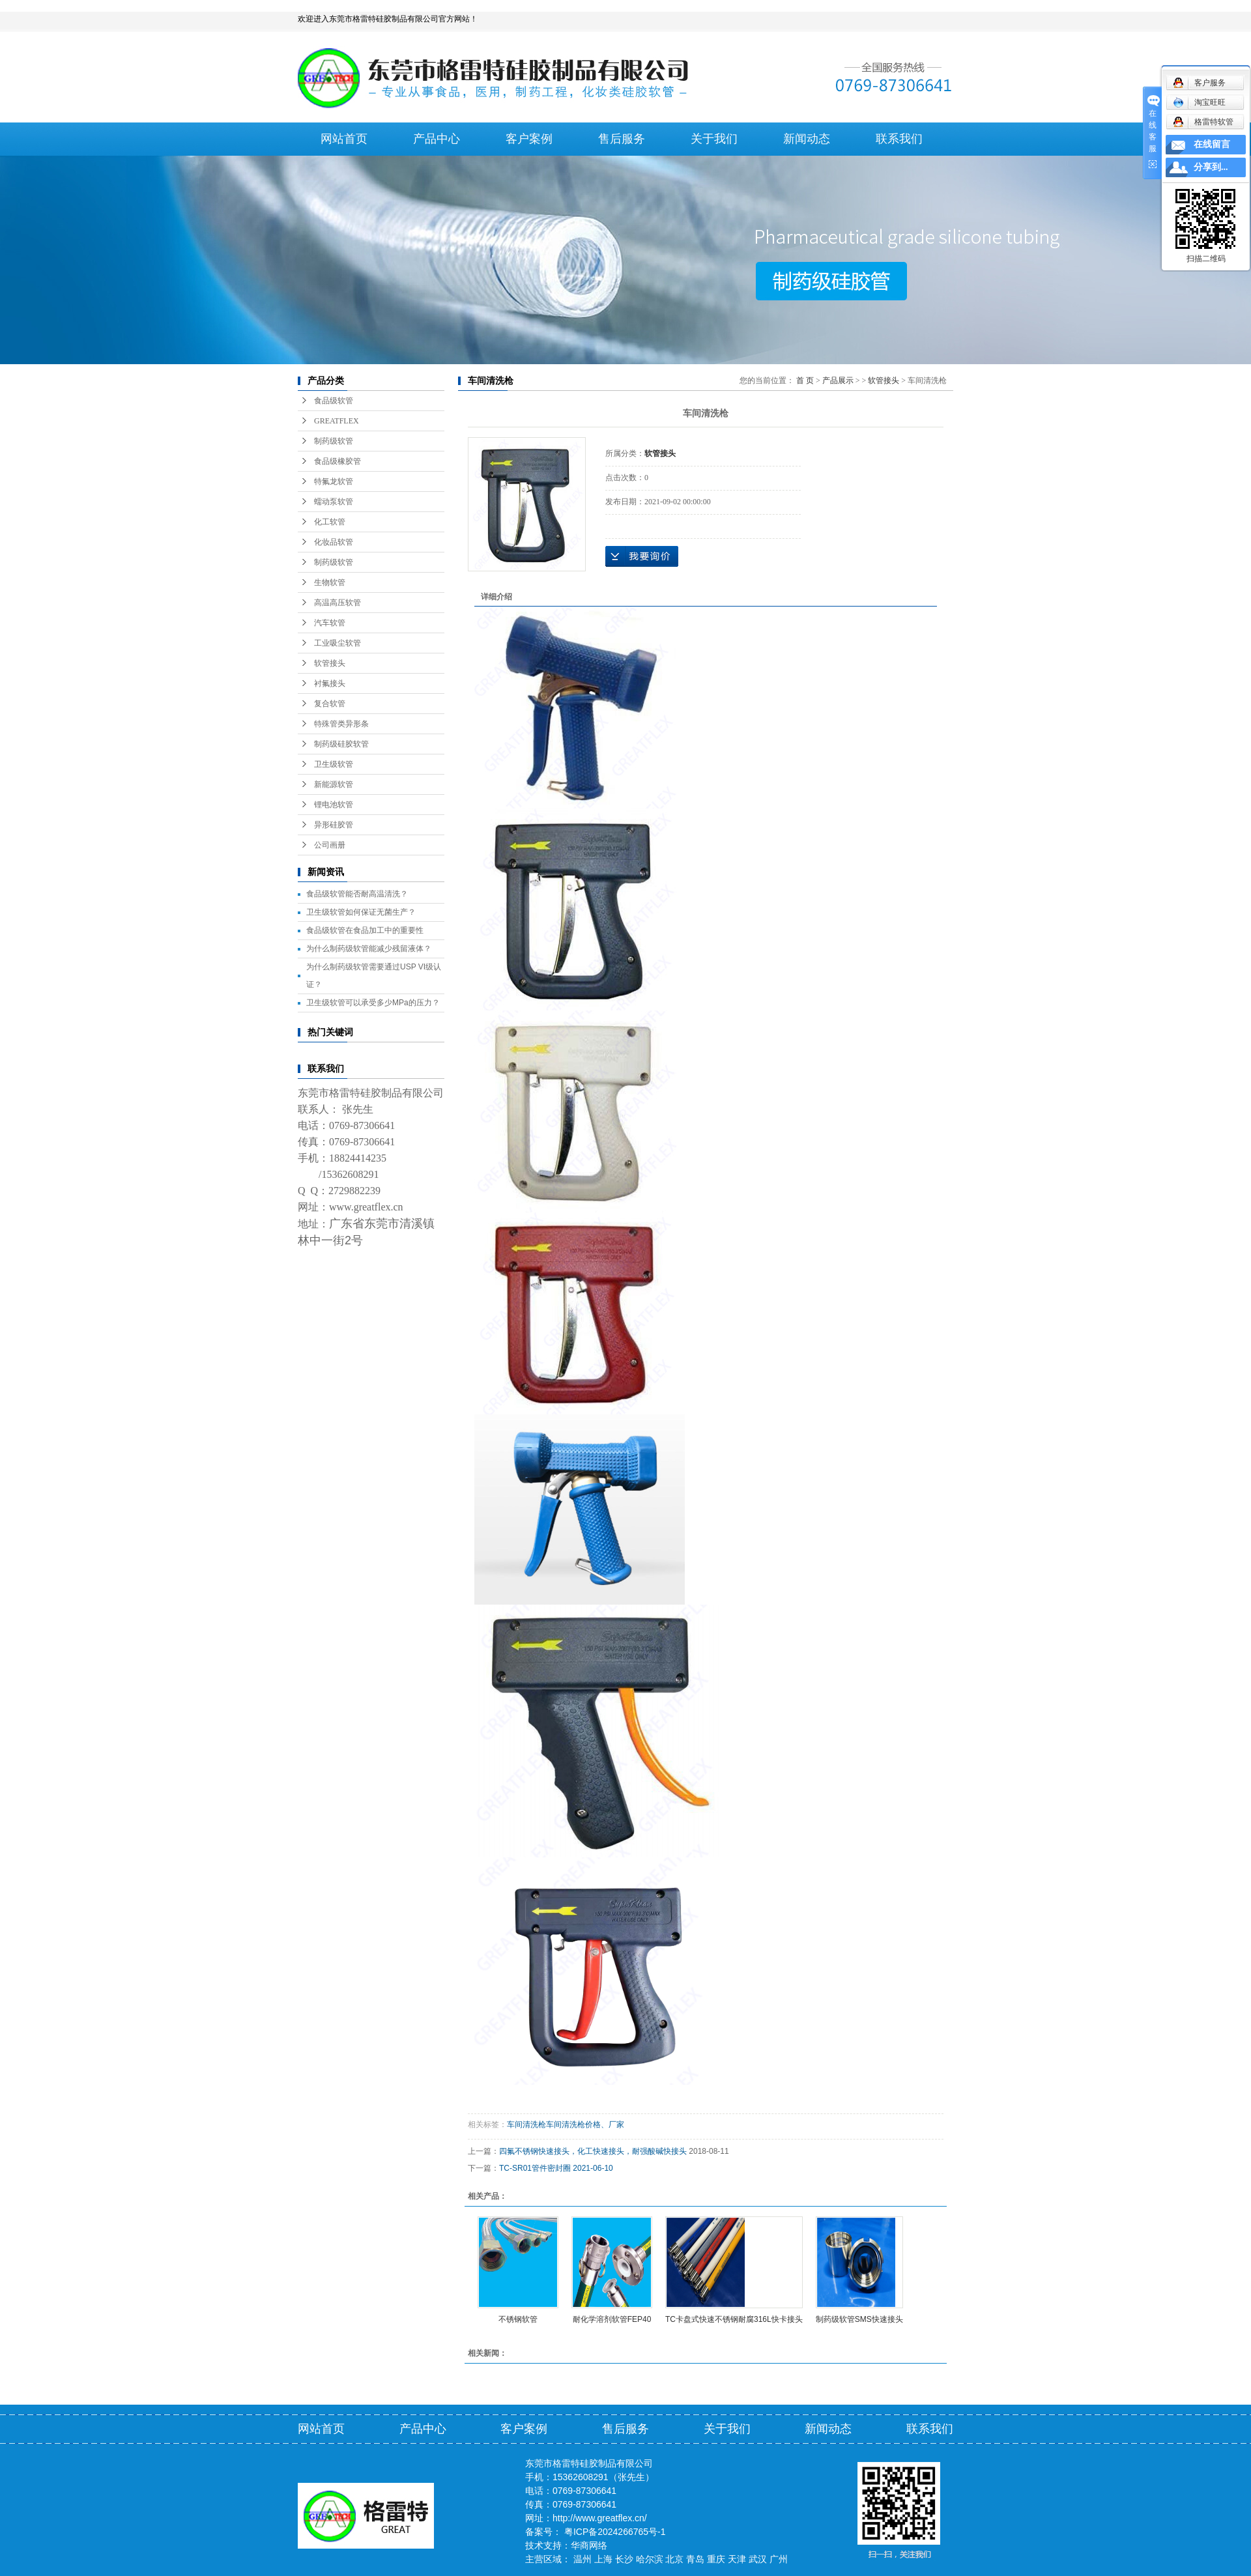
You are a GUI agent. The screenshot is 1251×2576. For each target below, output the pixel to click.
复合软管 (329, 703)
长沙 (624, 2559)
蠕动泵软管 (333, 501)
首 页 (805, 380)
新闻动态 (806, 138)
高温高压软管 (337, 602)
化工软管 (329, 521)
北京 (674, 2559)
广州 (778, 2559)
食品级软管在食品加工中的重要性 (365, 930)
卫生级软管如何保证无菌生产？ (361, 912)
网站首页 (344, 138)
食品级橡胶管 (337, 461)
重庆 (716, 2559)
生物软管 (329, 582)
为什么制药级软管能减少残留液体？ (368, 948)
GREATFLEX (336, 420)
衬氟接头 (329, 683)
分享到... (1211, 167)
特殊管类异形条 (341, 723)
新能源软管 (333, 784)
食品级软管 (333, 400)
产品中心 (436, 138)
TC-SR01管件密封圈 (535, 2168)
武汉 (758, 2559)
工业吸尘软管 (337, 643)
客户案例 (529, 138)
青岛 (695, 2559)
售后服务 (621, 138)
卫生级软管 (333, 764)
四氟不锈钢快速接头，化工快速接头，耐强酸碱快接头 (593, 2151)
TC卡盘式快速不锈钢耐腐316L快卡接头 (734, 2319)
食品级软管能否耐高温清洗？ (357, 893)
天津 (737, 2559)
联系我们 (899, 138)
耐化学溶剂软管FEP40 (612, 2319)
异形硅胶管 (333, 824)
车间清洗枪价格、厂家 (585, 2124)
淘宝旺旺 (1199, 102)
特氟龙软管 (333, 481)
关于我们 (714, 138)
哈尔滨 (649, 2559)
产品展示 (838, 380)
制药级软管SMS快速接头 (859, 2319)
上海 (603, 2559)
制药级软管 (333, 441)
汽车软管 (329, 622)
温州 (582, 2559)
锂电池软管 (333, 804)
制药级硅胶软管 (341, 744)
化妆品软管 (333, 542)
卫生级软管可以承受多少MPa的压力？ (373, 1002)
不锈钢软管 (518, 2319)
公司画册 (329, 845)
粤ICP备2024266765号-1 (615, 2531)
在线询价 (641, 556)
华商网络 (589, 2545)
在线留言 (1212, 144)
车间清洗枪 (526, 2124)
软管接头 (329, 663)
